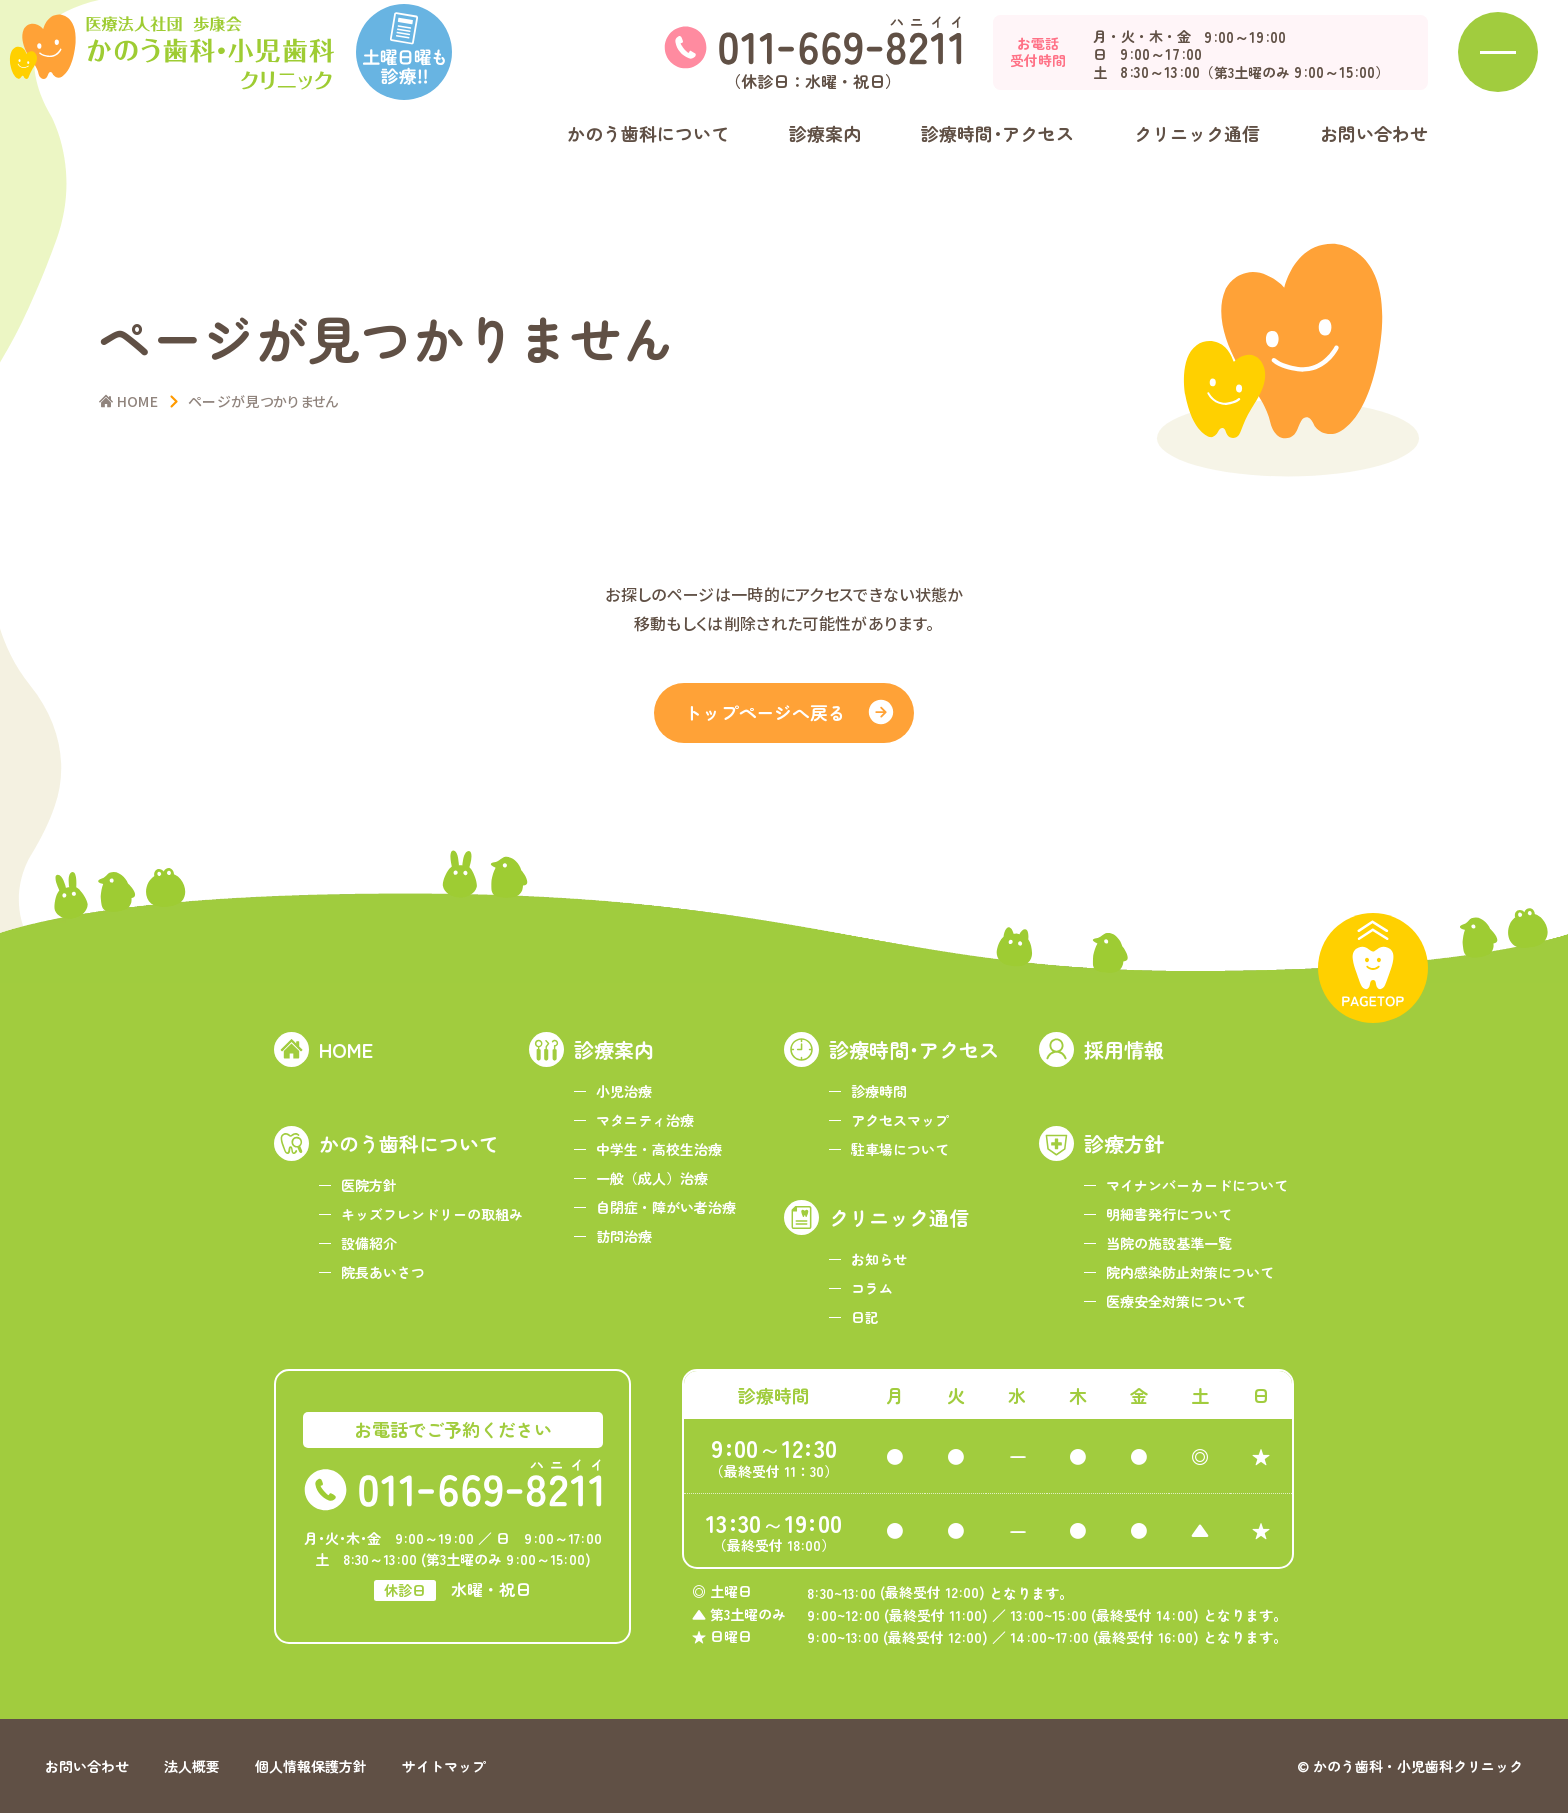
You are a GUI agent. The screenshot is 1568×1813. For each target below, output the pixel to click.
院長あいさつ (383, 1272)
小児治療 (624, 1091)
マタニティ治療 (645, 1120)
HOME (346, 1049)
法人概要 (192, 1766)
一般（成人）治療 (652, 1178)
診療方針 (1124, 1143)
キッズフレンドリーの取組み (432, 1214)
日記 (865, 1317)
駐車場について (900, 1149)
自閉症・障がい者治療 (666, 1207)
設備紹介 (369, 1243)
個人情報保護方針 (311, 1766)
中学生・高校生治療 (659, 1149)
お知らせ (879, 1259)
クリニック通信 (899, 1217)
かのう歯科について (409, 1143)
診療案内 (614, 1049)
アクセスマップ (900, 1120)
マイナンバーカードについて (1197, 1185)
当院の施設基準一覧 (1169, 1243)
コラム (872, 1288)
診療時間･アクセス (914, 1049)
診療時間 (879, 1091)
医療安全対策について (1176, 1301)
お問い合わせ (1374, 167)
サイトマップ (444, 1766)
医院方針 (369, 1185)
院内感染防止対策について (1190, 1272)
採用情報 (1124, 1049)
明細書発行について (1169, 1214)
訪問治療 (624, 1236)
